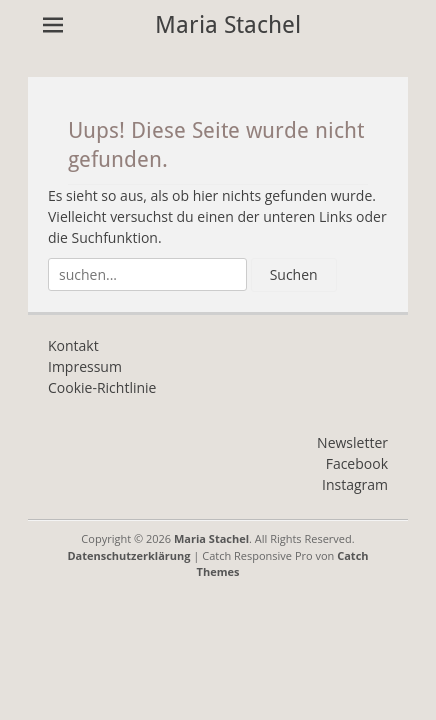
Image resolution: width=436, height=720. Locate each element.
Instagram (355, 484)
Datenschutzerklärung (128, 555)
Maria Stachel (228, 25)
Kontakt (73, 345)
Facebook (357, 463)
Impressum (85, 366)
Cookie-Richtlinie (102, 387)
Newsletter (352, 442)
